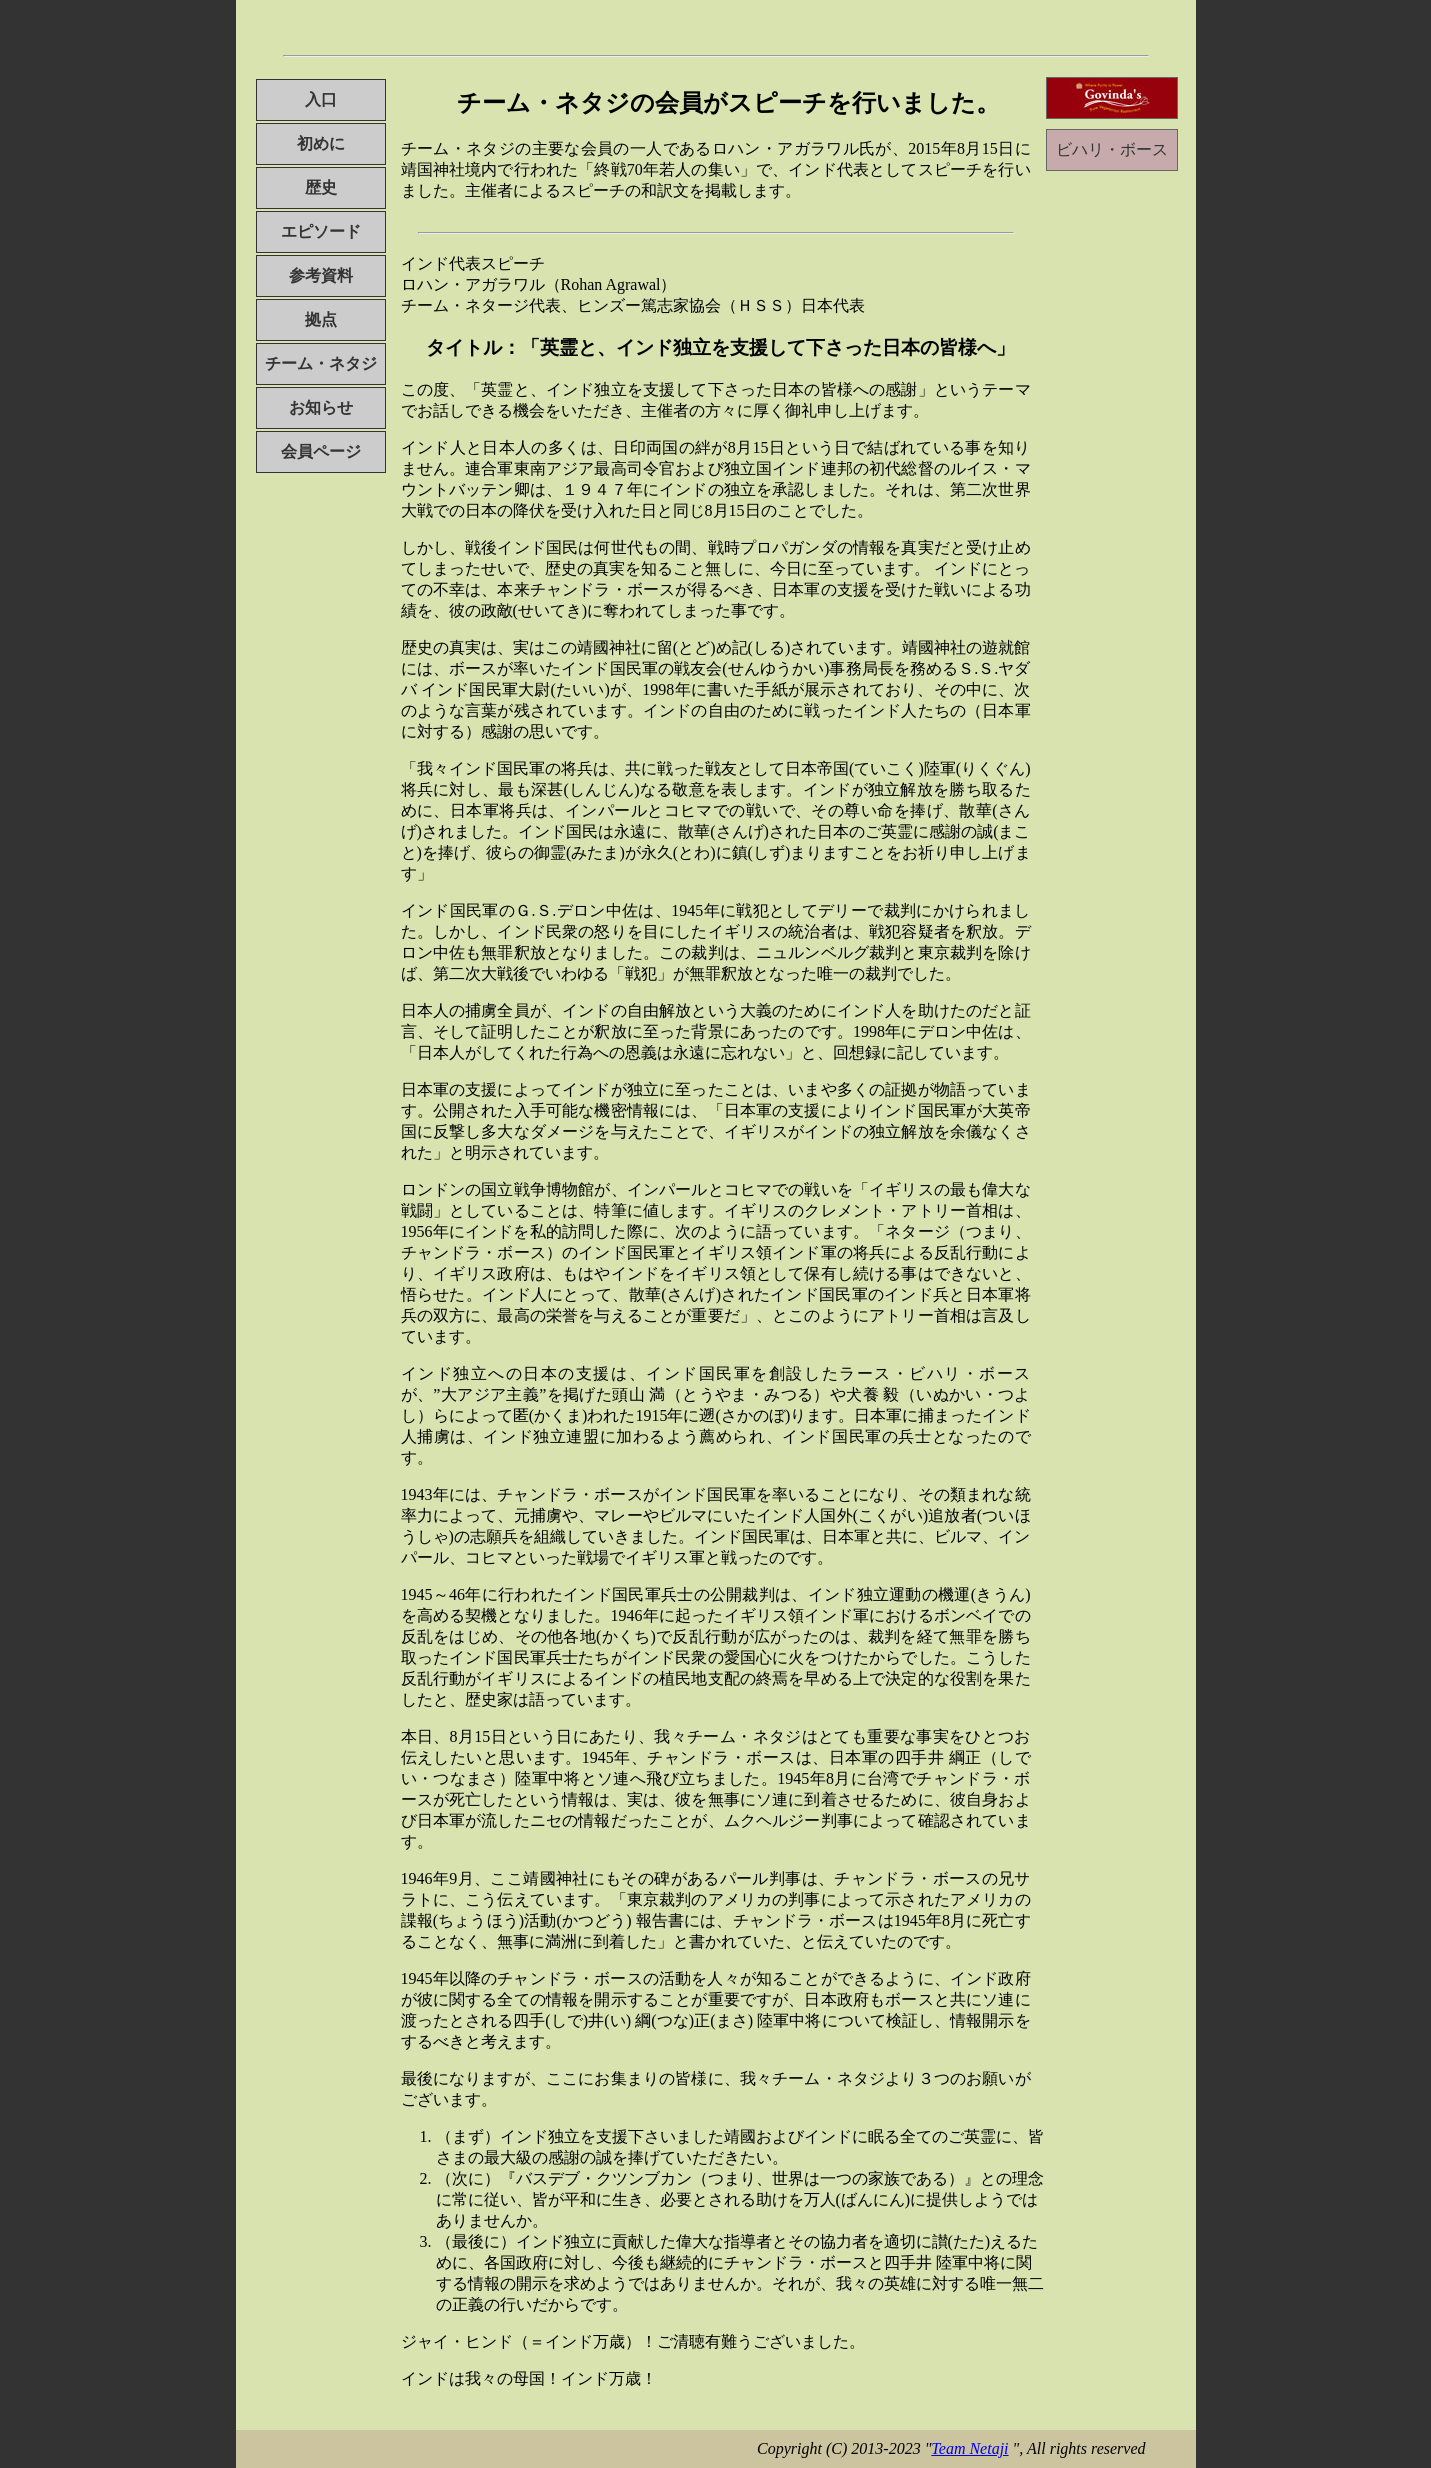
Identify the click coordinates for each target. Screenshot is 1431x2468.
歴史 (321, 187)
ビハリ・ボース (1112, 149)
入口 (321, 99)
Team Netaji (969, 2448)
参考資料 (321, 275)
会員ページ (321, 451)
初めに (321, 143)
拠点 (321, 319)
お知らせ (321, 407)
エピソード (321, 231)
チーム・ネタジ (321, 363)
